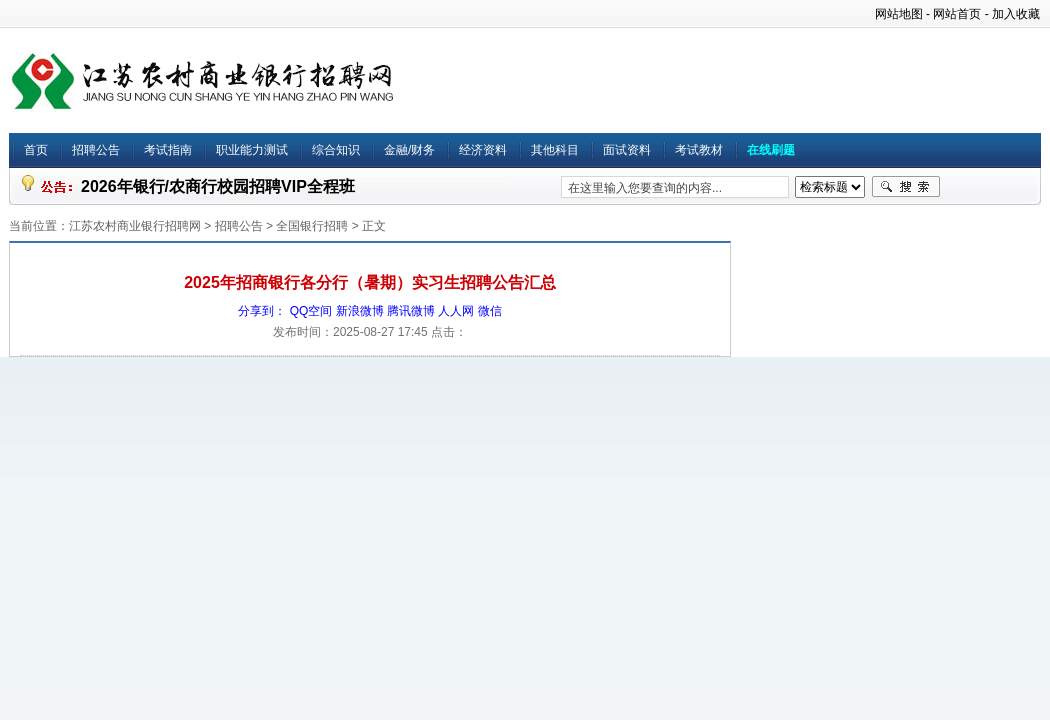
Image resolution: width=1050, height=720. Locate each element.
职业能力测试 (252, 150)
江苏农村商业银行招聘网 (135, 226)
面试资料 (627, 150)
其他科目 (555, 150)
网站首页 (957, 14)
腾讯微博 (411, 311)
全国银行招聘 (312, 226)
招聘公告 (96, 150)
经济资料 (483, 150)
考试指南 (168, 150)
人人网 (456, 311)
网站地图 (899, 14)
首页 (36, 150)
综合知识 (336, 150)
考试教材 (699, 150)
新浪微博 (360, 311)
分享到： (262, 311)
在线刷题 (771, 150)
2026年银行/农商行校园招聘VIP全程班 (218, 186)
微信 (490, 311)
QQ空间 (311, 311)
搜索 (906, 187)
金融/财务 (409, 150)
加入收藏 (1016, 14)
